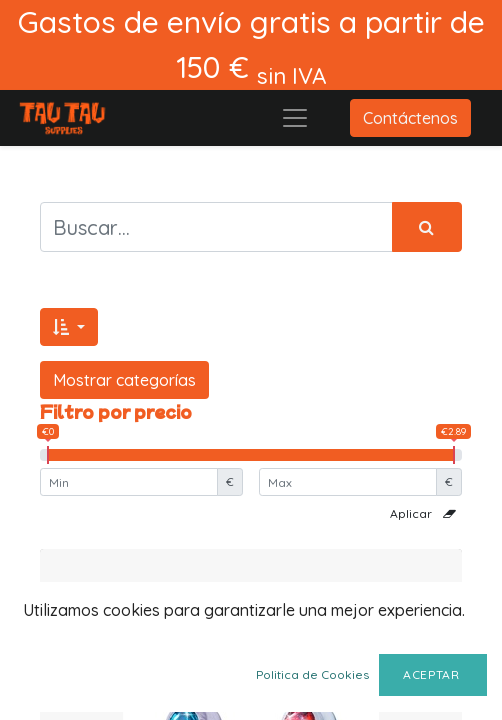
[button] (69, 327)
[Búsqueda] (427, 227)
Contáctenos (410, 118)
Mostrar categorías (124, 380)
